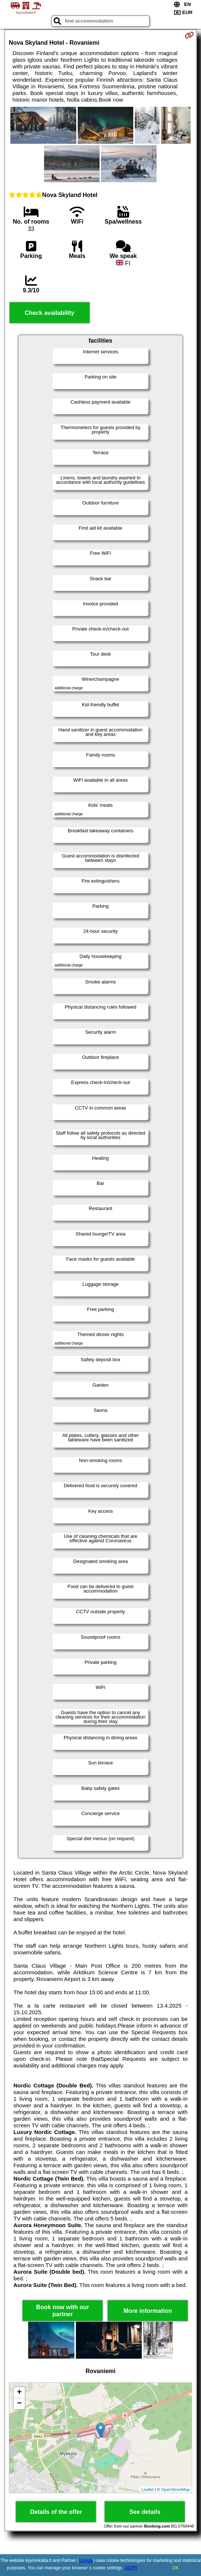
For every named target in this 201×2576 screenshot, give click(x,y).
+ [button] (19, 2392)
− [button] (19, 2403)
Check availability (49, 313)
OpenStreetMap (175, 2489)
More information (148, 2311)
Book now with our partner (62, 2310)
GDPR (130, 2567)
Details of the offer (56, 2512)
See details (145, 2512)
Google (85, 2560)
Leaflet (147, 2489)
